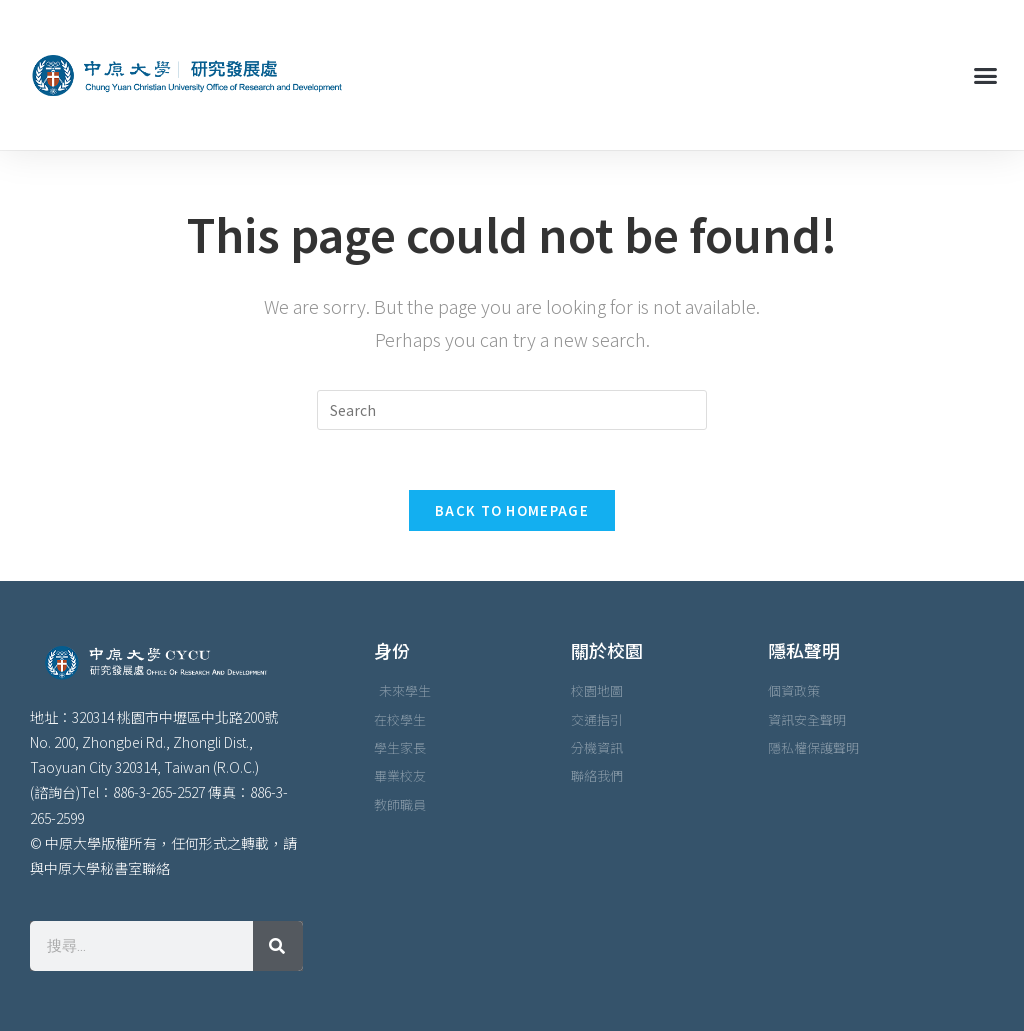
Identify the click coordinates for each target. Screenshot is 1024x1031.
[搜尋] (278, 946)
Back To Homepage (512, 510)
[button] (985, 75)
